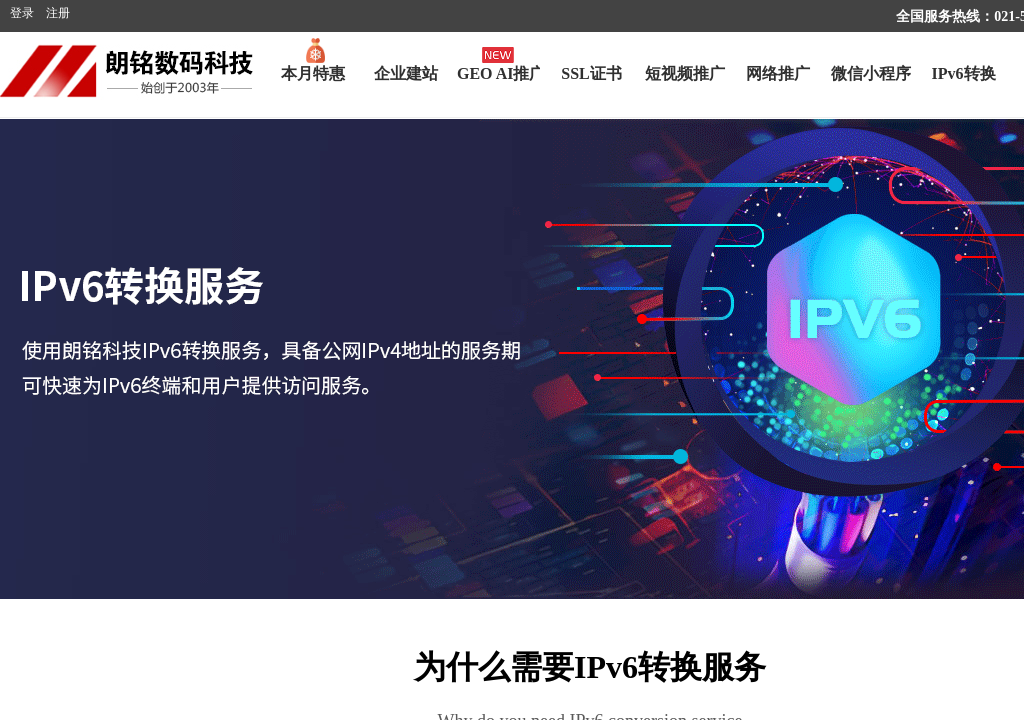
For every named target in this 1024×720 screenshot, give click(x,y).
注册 (58, 13)
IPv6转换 (964, 73)
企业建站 (406, 73)
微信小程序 (871, 73)
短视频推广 (685, 73)
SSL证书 (591, 73)
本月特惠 (313, 73)
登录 (22, 13)
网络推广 (778, 73)
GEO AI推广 (498, 73)
